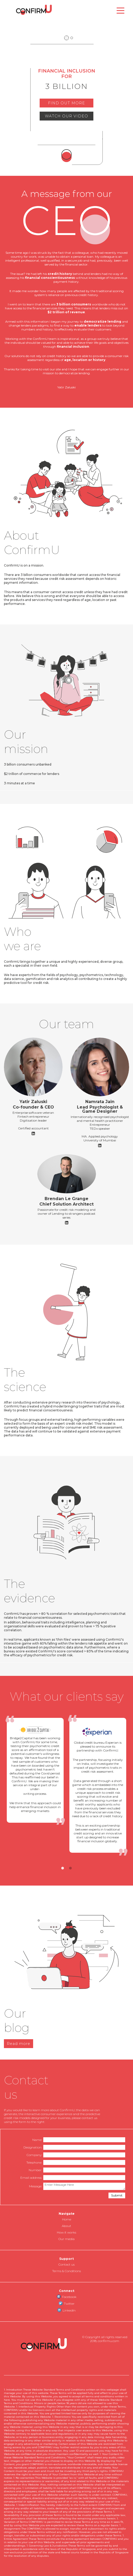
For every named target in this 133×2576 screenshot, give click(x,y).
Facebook (66, 2297)
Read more (18, 2043)
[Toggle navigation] (120, 10)
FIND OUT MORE (66, 103)
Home (66, 2219)
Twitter (67, 2303)
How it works (66, 2232)
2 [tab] (70, 1868)
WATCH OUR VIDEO (66, 116)
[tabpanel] (35, 1770)
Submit (117, 2195)
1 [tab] (62, 1868)
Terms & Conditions (66, 2271)
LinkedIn (66, 2310)
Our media (66, 2239)
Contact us (66, 2264)
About (66, 2226)
